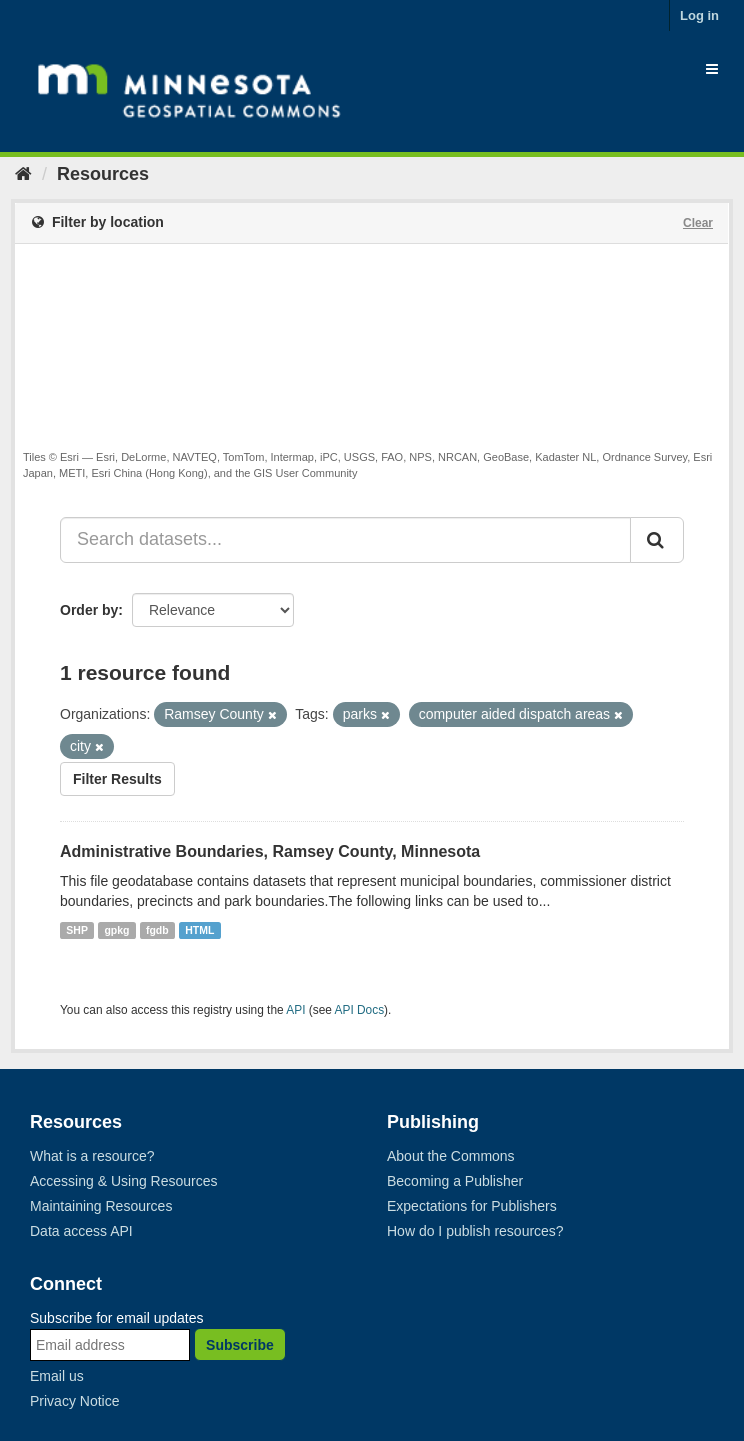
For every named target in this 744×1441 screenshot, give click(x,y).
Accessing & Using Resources (124, 1181)
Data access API (81, 1231)
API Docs (360, 1010)
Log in (699, 15)
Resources (103, 174)
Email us (57, 1376)
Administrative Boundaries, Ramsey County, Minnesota (270, 851)
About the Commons (451, 1156)
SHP (77, 930)
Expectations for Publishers (472, 1206)
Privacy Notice (74, 1401)
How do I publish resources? (475, 1231)
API (295, 1010)
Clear (698, 223)
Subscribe (240, 1345)
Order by (89, 610)
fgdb (157, 930)
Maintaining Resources (101, 1206)
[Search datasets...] (345, 540)
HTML (199, 930)
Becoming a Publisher (455, 1181)
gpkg (116, 930)
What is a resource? (92, 1156)
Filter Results (117, 779)
